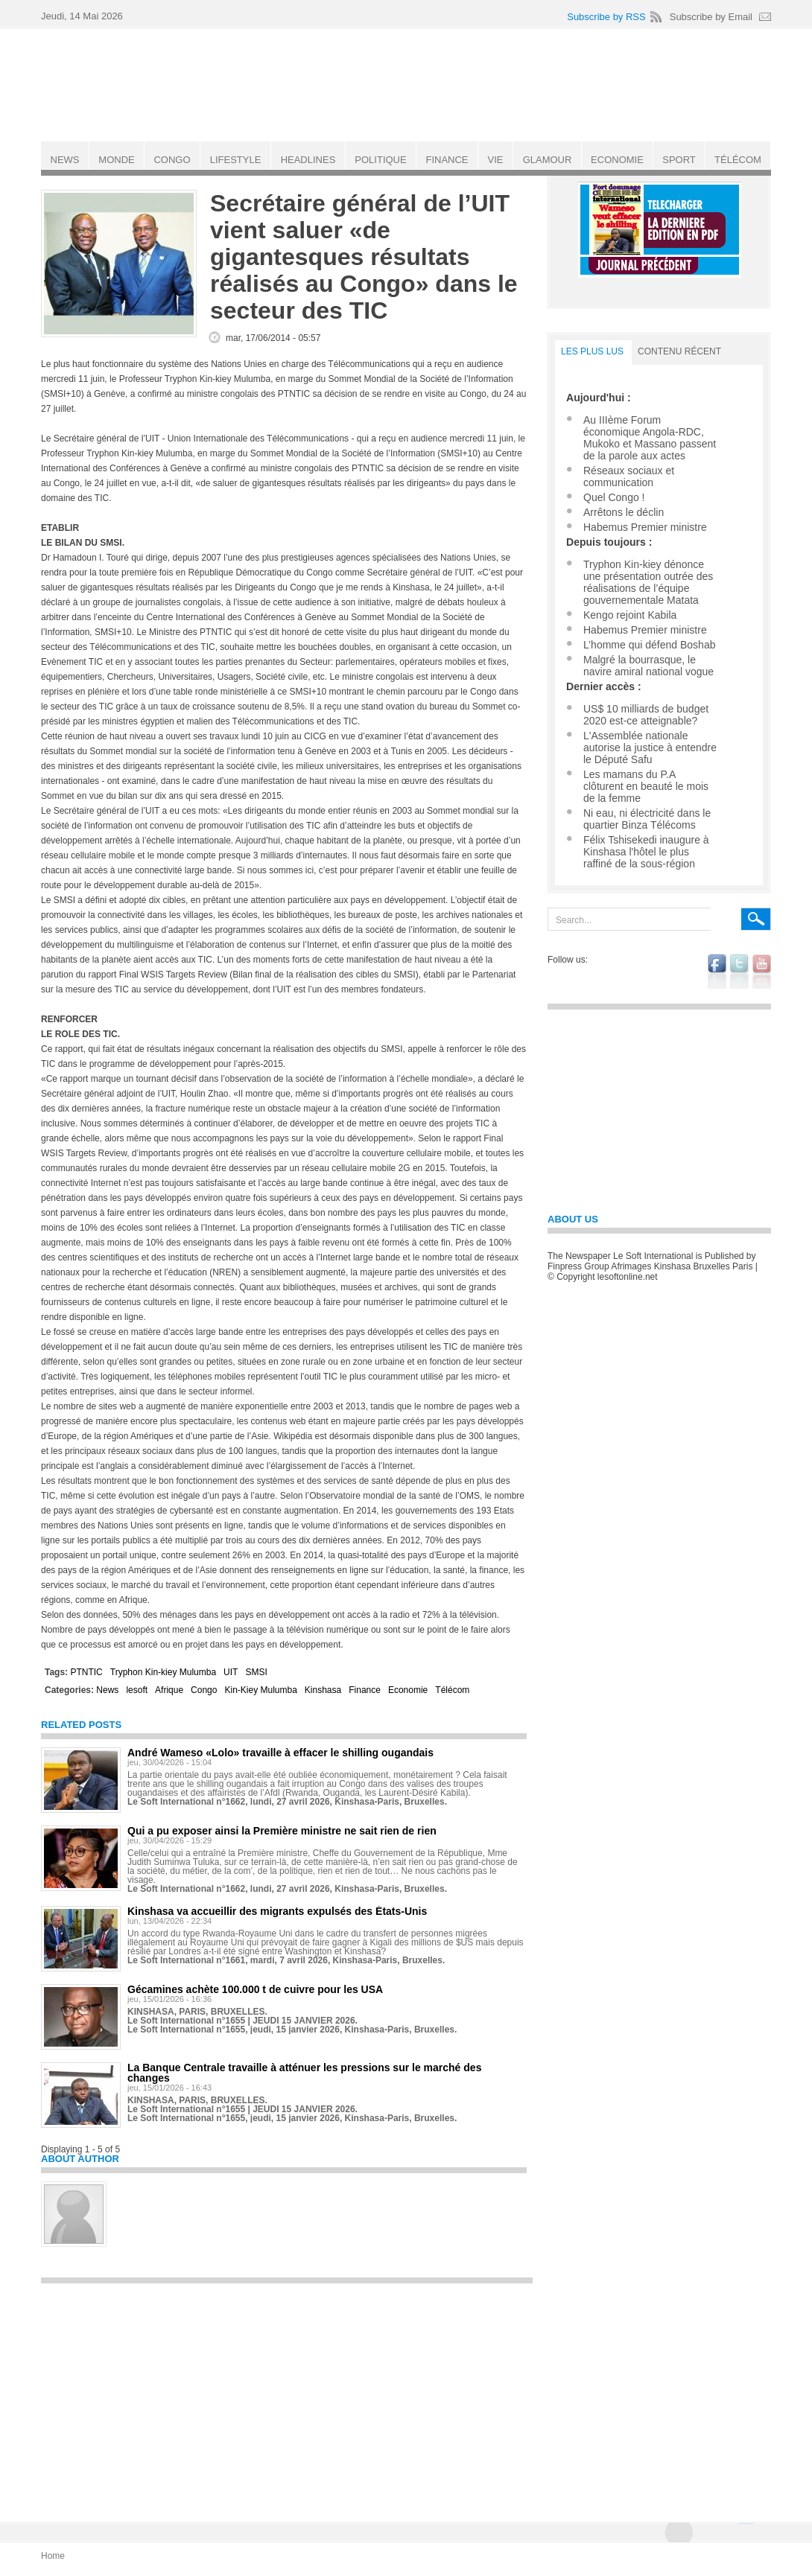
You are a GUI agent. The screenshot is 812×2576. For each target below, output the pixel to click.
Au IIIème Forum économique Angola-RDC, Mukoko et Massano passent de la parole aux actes (649, 438)
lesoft (137, 1690)
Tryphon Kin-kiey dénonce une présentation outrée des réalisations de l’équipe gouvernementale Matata (648, 582)
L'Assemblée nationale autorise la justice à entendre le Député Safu (650, 747)
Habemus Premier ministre (645, 527)
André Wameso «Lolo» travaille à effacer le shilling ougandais (280, 1753)
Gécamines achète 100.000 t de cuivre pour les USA (255, 1989)
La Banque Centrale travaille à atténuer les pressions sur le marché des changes (304, 2073)
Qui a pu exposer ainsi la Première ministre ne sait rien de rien (282, 1831)
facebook (717, 971)
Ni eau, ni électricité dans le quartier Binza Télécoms (647, 819)
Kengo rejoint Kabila (629, 615)
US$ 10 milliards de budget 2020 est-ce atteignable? (645, 715)
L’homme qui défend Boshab (649, 645)
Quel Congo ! (614, 497)
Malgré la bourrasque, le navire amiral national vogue (648, 666)
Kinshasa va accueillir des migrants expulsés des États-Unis (277, 1911)
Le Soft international (407, 84)
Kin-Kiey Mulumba (260, 1690)
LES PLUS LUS (592, 351)
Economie (408, 1690)
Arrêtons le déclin (623, 512)
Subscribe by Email (711, 16)
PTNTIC (86, 1672)
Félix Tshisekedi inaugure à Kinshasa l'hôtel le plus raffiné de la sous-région (646, 852)
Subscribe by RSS (606, 16)
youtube (761, 971)
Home (53, 2556)
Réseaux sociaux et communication (628, 476)
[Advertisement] (287, 2396)
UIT (230, 1672)
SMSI (256, 1672)
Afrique (169, 1690)
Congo (204, 1690)
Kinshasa (323, 1690)
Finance (365, 1690)
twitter (739, 971)
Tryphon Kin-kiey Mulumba (163, 1672)
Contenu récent (679, 351)
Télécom (452, 1690)
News (107, 1690)
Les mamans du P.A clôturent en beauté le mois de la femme (645, 786)
